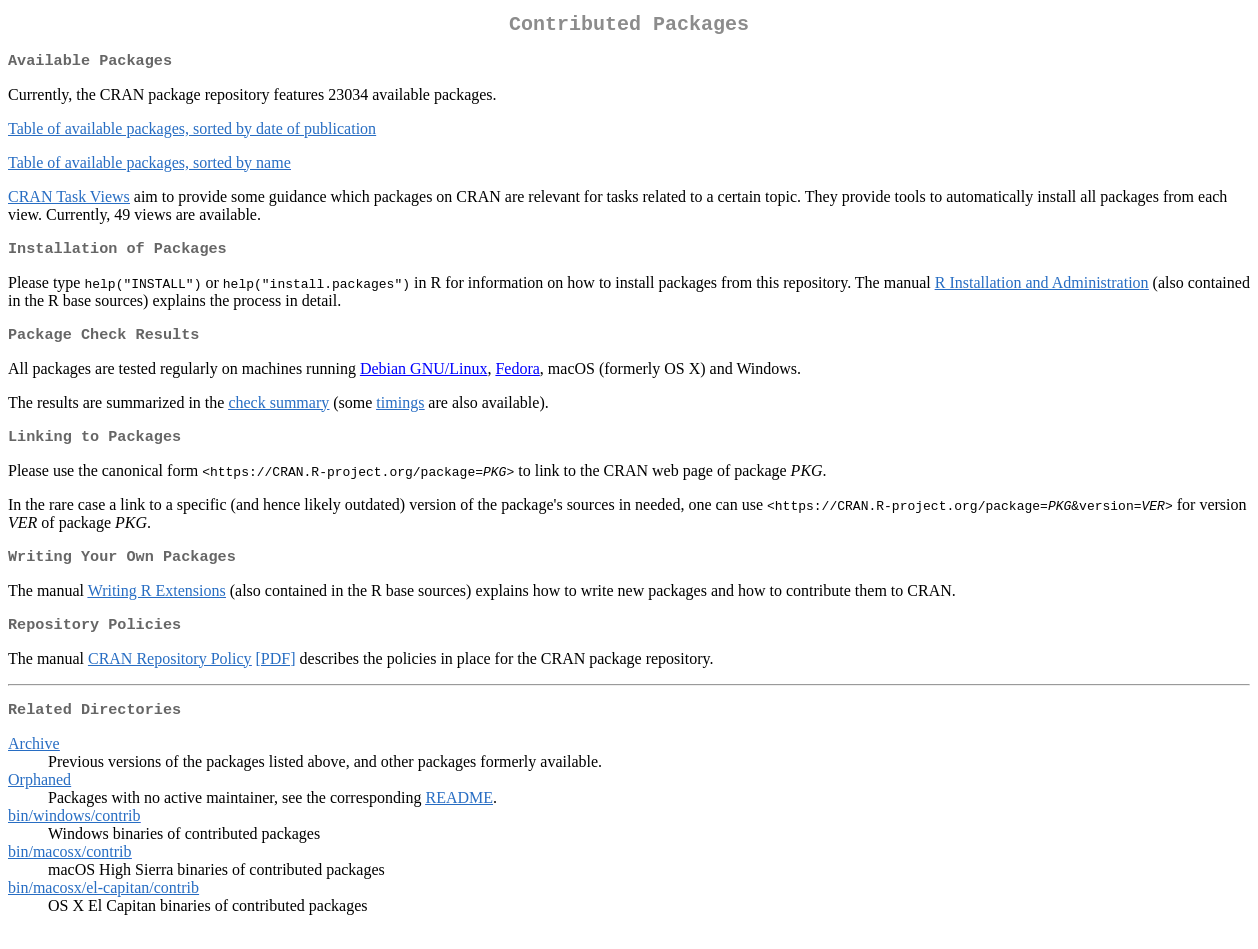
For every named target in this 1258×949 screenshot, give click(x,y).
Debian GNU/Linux (424, 378)
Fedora (517, 378)
